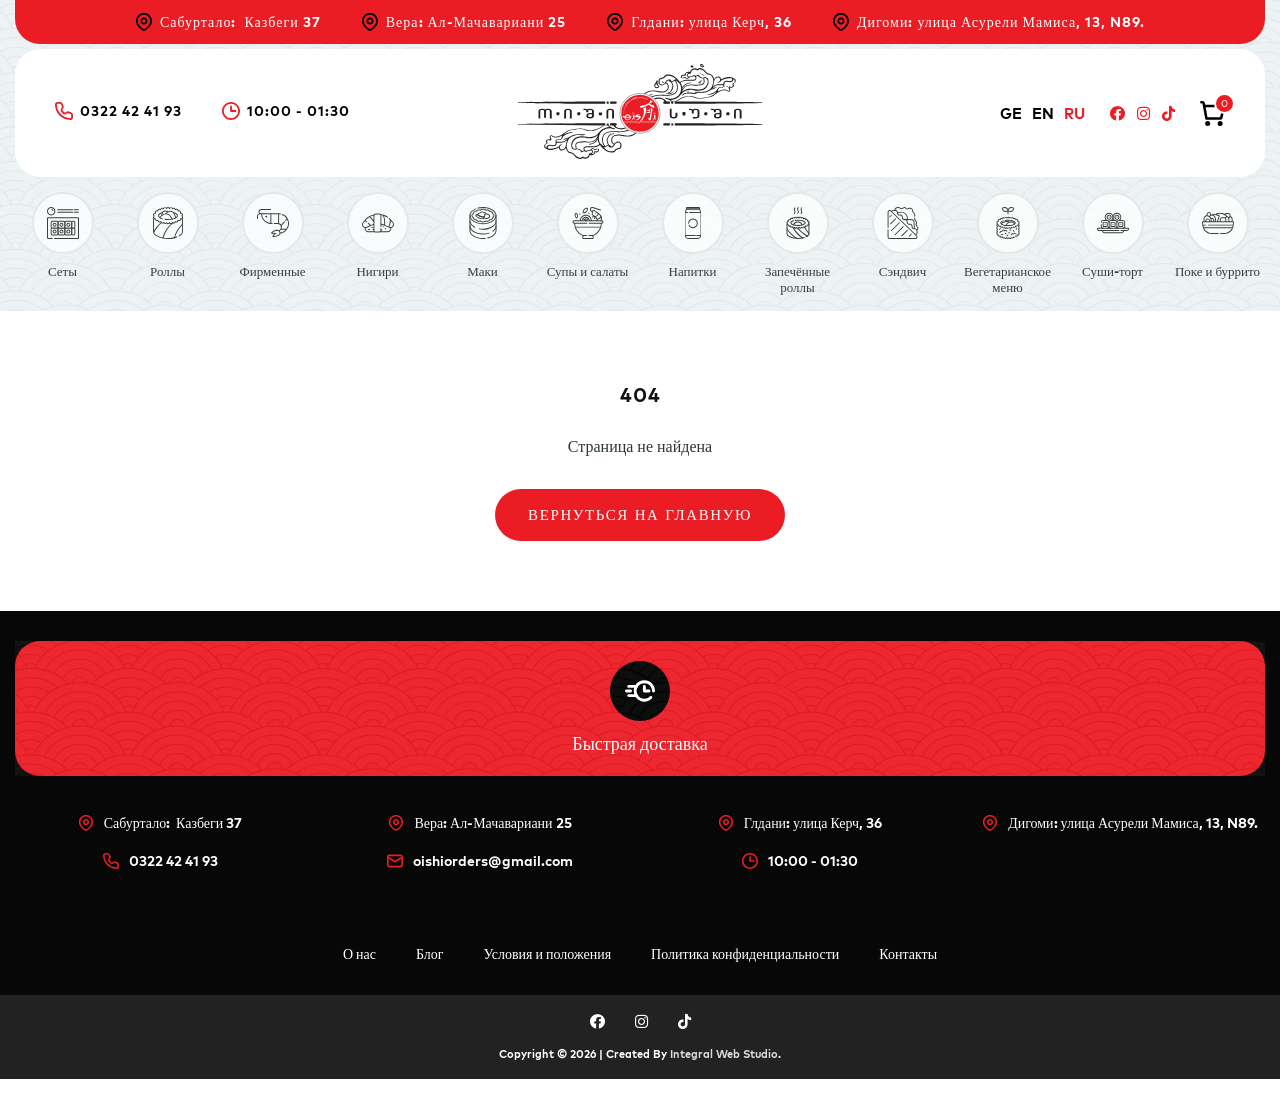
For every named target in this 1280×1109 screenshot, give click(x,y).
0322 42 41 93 (118, 111)
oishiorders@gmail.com (480, 890)
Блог (430, 984)
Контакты (908, 984)
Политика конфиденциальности (745, 984)
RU (1074, 113)
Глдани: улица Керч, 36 (699, 22)
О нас (359, 984)
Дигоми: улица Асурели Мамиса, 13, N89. (988, 22)
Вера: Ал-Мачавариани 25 (464, 22)
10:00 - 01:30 (286, 111)
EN (1043, 113)
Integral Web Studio (724, 1084)
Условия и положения (548, 984)
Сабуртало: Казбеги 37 (228, 22)
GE (1011, 113)
